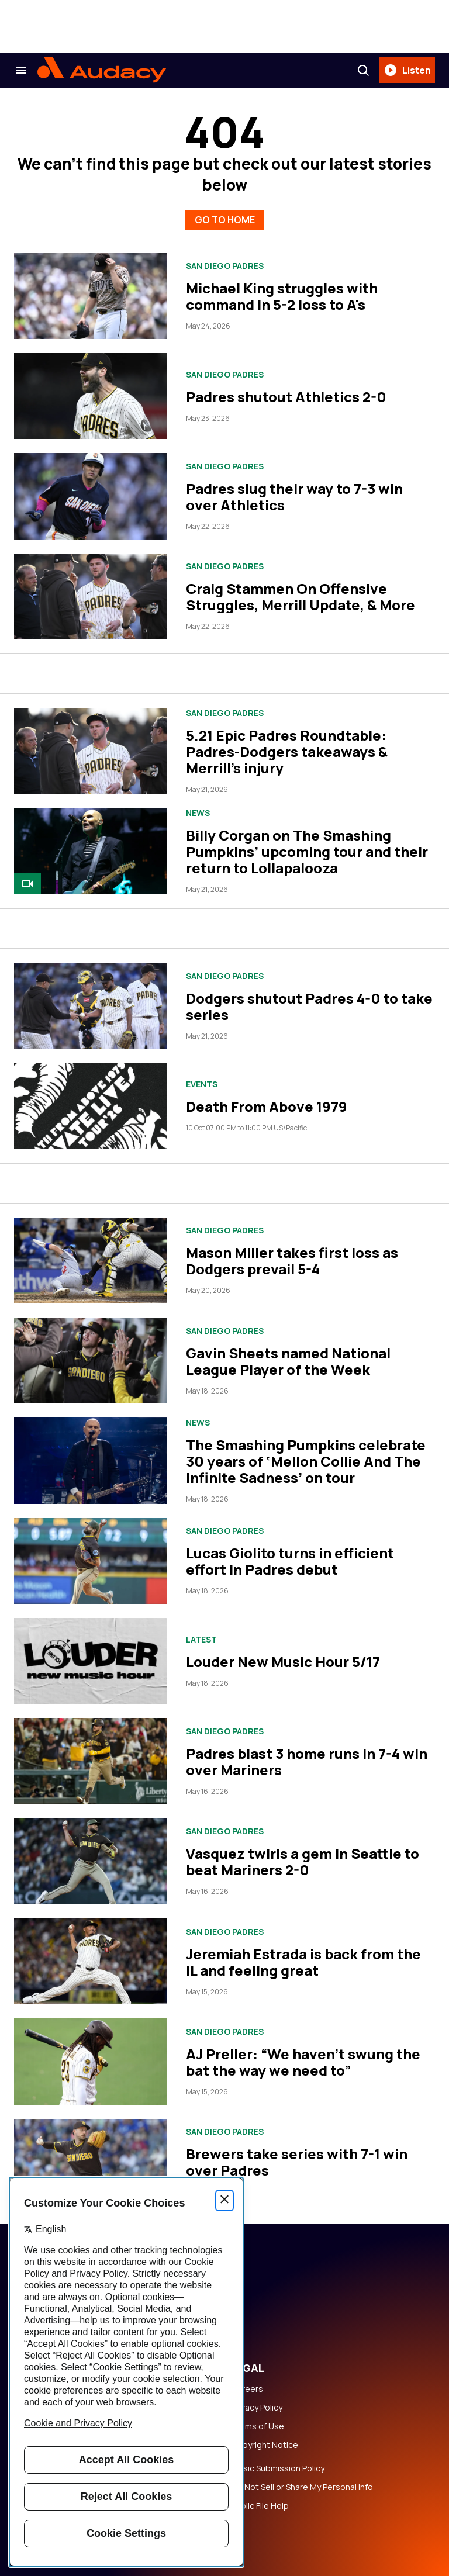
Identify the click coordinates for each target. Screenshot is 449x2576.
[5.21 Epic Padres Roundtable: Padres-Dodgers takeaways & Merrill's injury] (90, 751)
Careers (247, 2389)
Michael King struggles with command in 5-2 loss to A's (282, 296)
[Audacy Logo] (101, 70)
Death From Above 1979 (266, 1106)
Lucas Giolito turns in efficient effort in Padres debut (290, 1561)
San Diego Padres (225, 266)
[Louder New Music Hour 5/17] (90, 1661)
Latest (201, 1639)
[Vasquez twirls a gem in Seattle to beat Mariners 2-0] (90, 1861)
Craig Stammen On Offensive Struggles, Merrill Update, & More (300, 596)
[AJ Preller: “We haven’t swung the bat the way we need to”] (90, 2061)
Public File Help (260, 2506)
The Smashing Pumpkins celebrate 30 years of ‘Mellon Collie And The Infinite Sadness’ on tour (306, 1461)
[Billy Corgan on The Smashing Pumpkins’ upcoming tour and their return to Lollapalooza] (90, 851)
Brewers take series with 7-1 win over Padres (296, 2162)
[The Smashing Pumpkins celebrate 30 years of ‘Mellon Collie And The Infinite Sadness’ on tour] (90, 1460)
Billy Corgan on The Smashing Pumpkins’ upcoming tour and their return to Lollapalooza (307, 851)
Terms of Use (258, 2426)
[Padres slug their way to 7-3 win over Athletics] (90, 496)
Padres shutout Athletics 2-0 (286, 396)
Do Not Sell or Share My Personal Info (302, 2487)
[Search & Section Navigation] (21, 70)
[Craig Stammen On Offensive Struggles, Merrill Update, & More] (90, 596)
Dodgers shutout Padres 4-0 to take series (309, 1006)
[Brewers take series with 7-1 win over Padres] (90, 2162)
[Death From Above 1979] (90, 1106)
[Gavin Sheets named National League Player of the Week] (90, 1360)
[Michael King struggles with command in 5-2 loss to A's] (90, 296)
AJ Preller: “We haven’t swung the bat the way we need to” (303, 2062)
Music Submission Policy (278, 2468)
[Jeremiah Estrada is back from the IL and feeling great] (90, 1961)
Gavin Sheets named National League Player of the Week (288, 1361)
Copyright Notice (265, 2445)
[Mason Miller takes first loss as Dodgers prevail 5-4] (90, 1260)
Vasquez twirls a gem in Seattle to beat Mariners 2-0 (302, 1861)
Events (201, 1084)
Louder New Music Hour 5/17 (283, 1661)
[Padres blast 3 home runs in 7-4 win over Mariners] (90, 1761)
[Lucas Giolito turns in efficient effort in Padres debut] (90, 1561)
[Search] (363, 70)
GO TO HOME (225, 219)
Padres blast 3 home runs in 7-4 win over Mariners (306, 1761)
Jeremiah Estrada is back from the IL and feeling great (303, 1962)
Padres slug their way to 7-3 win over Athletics (294, 496)
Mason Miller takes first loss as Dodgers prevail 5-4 (292, 1260)
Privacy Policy (257, 2407)
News (198, 813)
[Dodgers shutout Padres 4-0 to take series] (90, 1006)
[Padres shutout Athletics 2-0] (90, 396)
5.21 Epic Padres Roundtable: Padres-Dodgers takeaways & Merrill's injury (287, 751)
